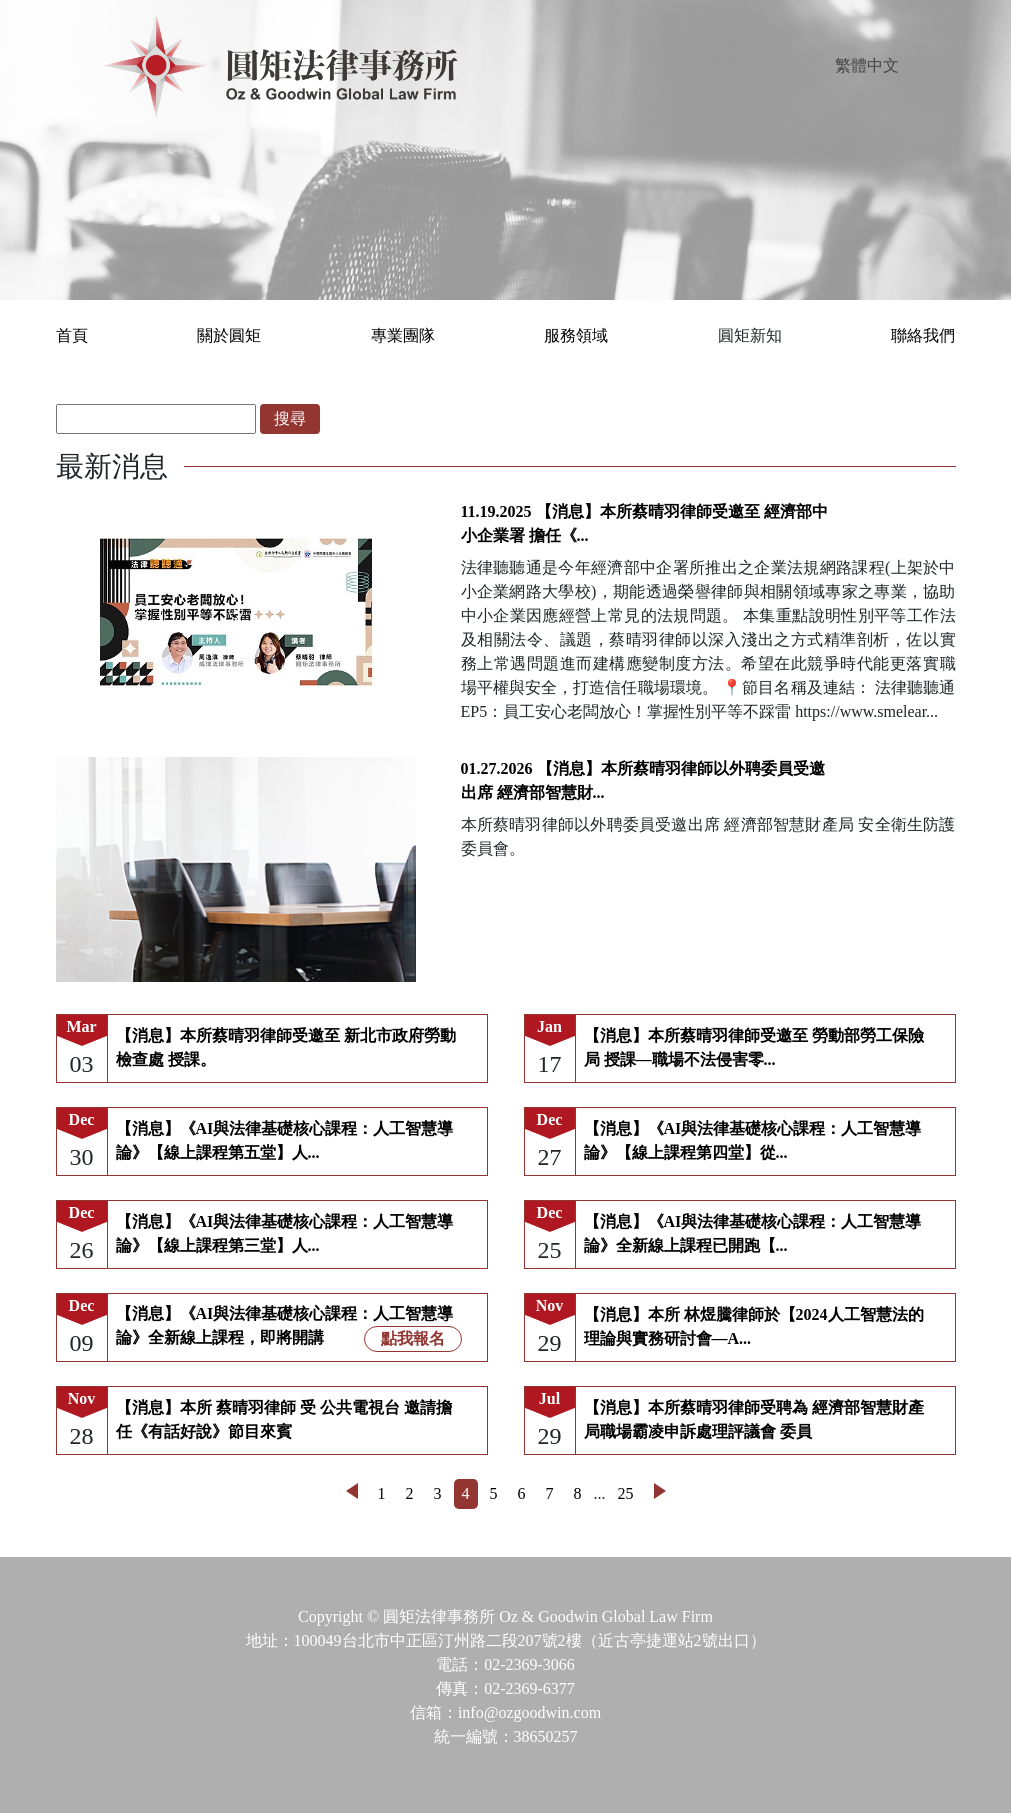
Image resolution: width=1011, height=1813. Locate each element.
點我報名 (413, 1338)
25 (626, 1493)
